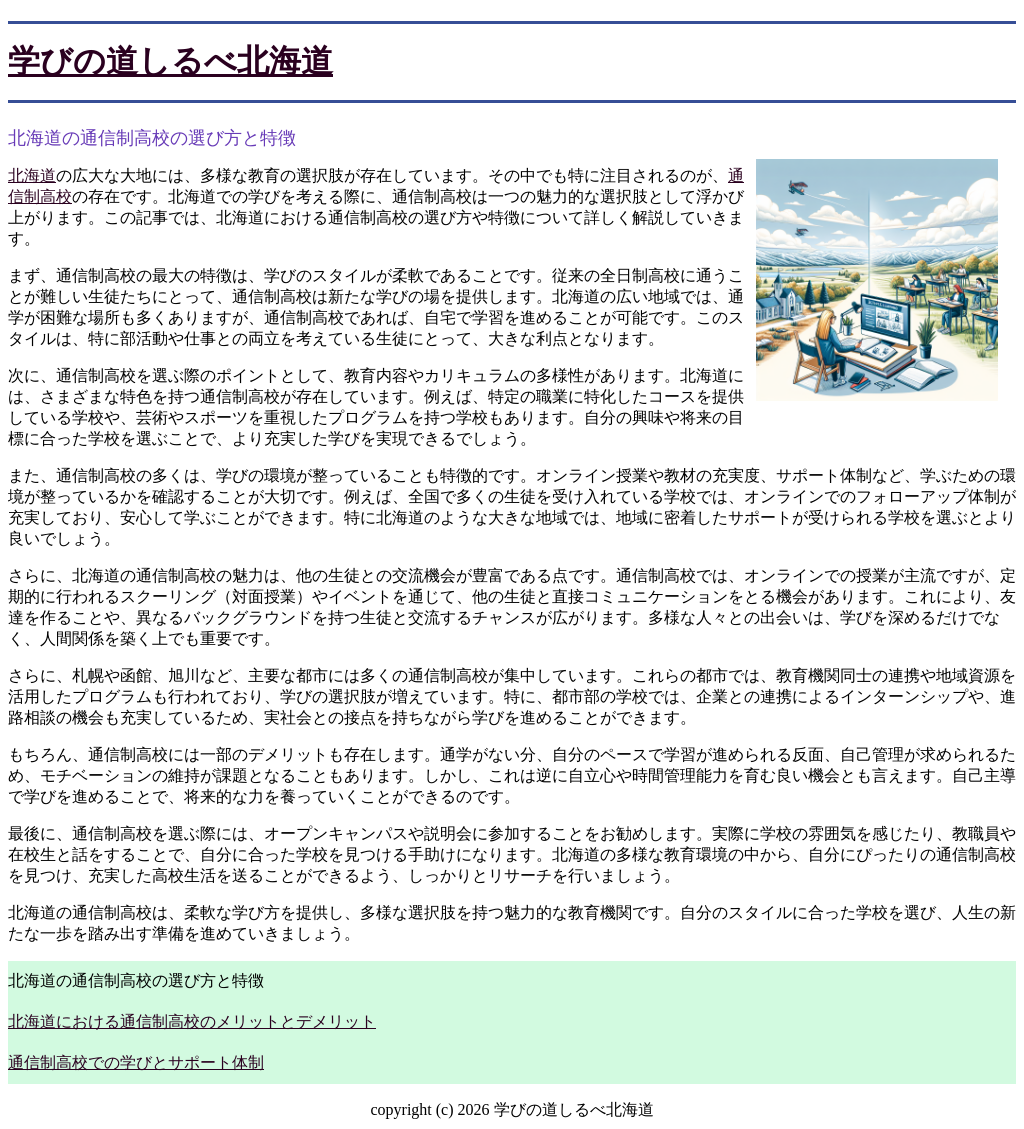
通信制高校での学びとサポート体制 (136, 1062)
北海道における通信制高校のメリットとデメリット (192, 1021)
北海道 (32, 175)
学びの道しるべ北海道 (170, 61)
